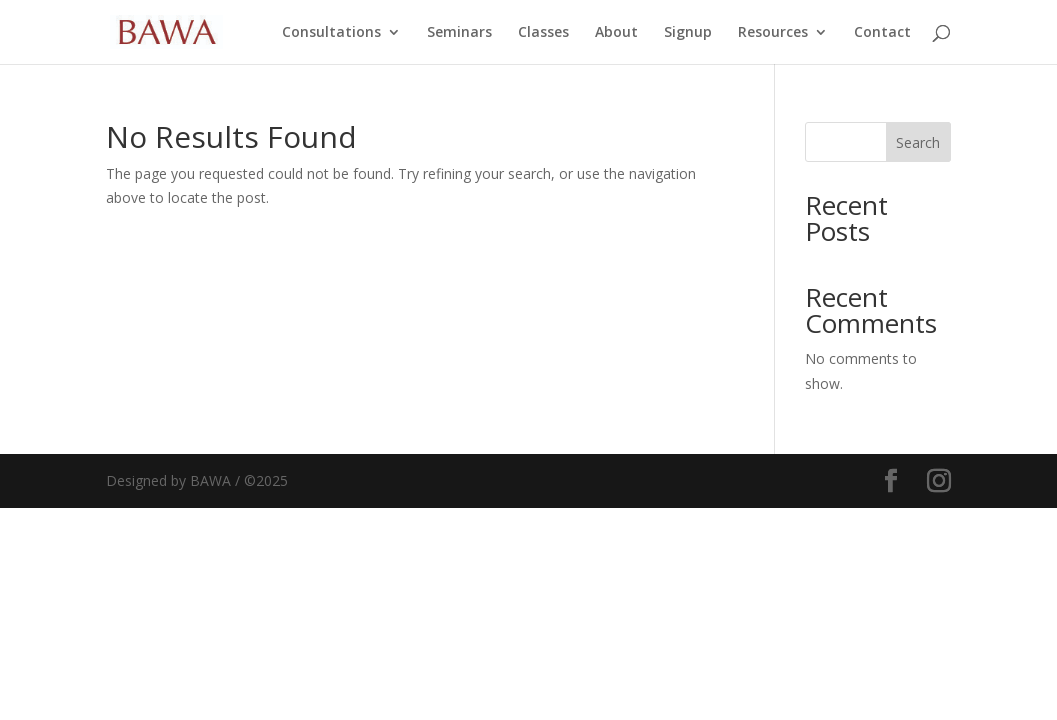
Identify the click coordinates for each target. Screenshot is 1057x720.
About (616, 33)
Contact (882, 33)
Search (918, 142)
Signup (688, 33)
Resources (773, 33)
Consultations (331, 33)
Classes (543, 33)
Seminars (459, 33)
